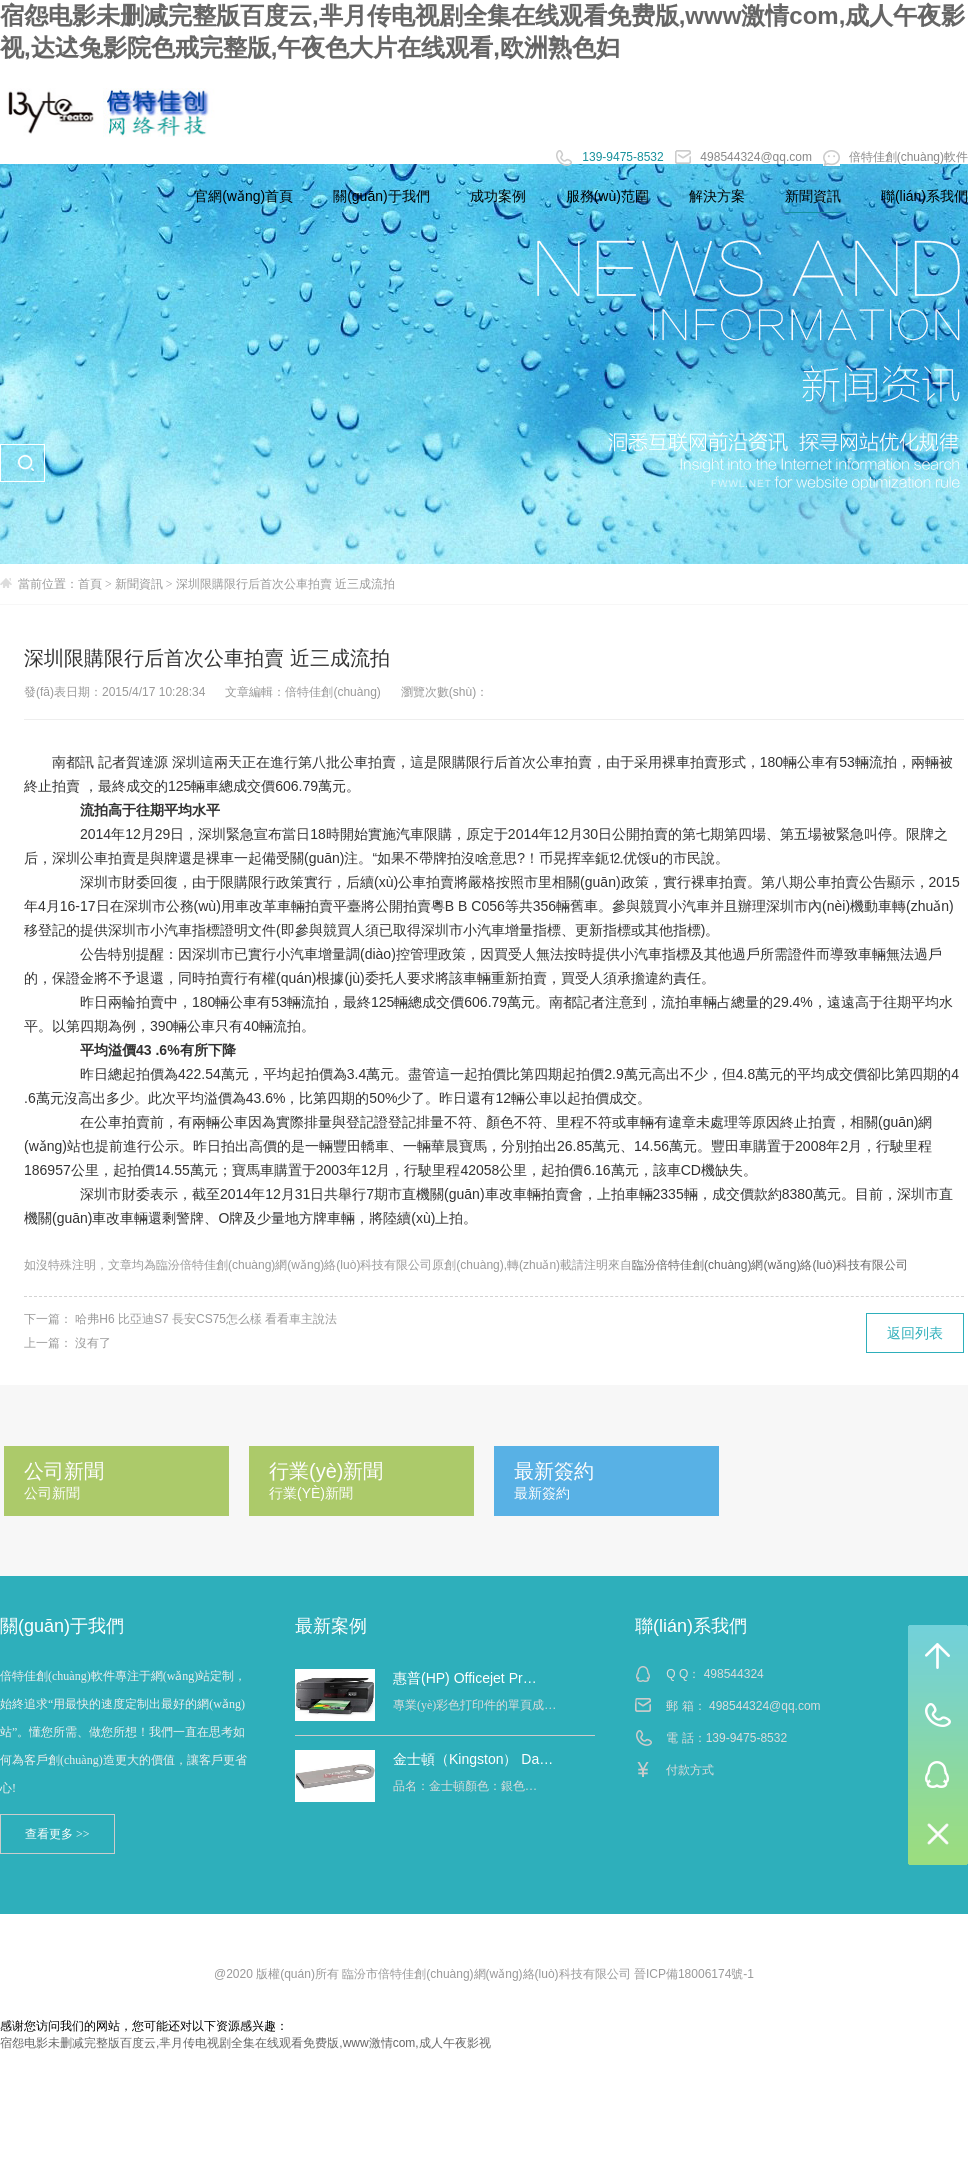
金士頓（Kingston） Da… (473, 1759)
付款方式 (690, 1770)
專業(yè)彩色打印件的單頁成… (474, 1705)
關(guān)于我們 (62, 1626)
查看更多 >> (57, 1834)
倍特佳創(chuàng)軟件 (895, 157)
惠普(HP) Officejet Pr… (465, 1678)
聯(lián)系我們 (691, 1626)
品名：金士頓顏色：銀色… (465, 1786)
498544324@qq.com (745, 157)
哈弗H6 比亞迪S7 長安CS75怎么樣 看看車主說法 (206, 1319)
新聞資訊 (139, 584)
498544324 (734, 1674)
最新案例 (331, 1626)
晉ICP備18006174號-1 (694, 1974)
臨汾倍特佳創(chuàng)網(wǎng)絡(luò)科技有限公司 (770, 1265)
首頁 (90, 584)
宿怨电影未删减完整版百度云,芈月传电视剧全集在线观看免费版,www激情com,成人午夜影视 (245, 2043)
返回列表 (915, 1333)
